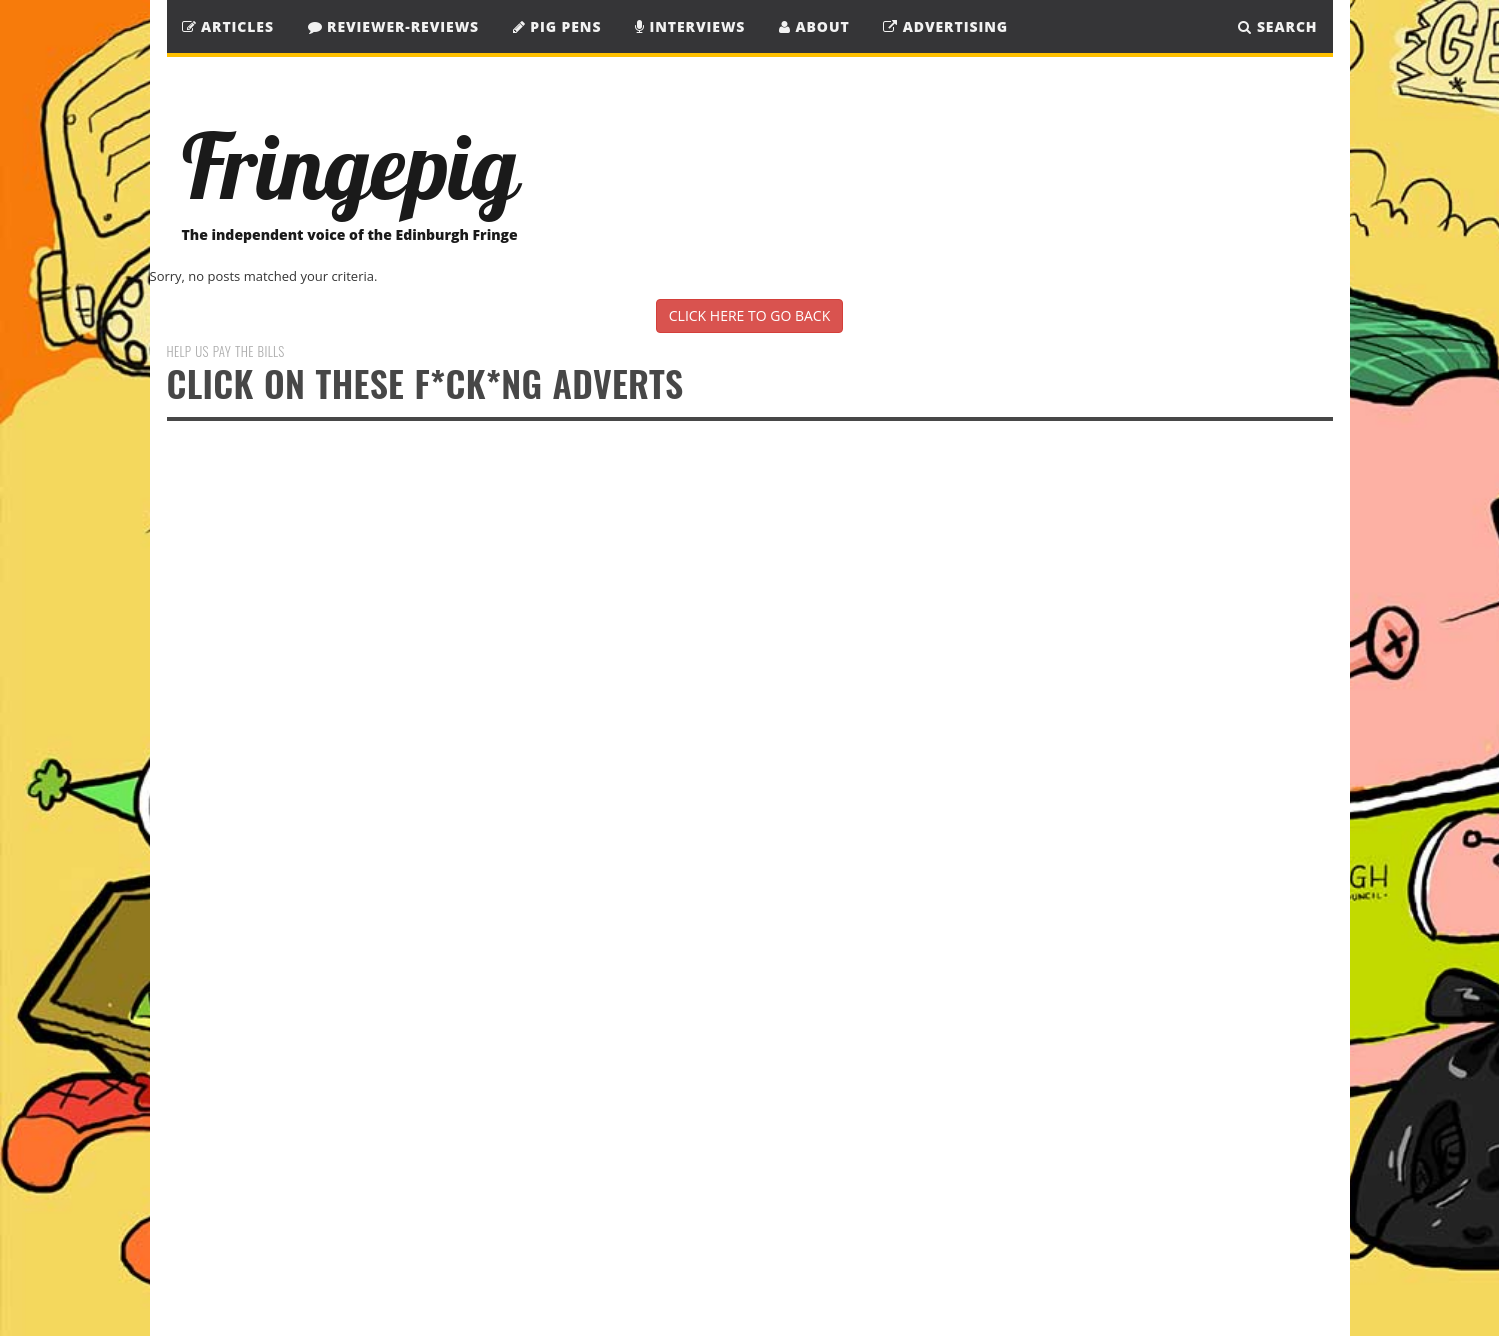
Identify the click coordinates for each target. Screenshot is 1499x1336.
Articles (228, 26)
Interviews (690, 26)
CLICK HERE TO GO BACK (749, 315)
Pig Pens (557, 26)
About (814, 26)
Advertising (945, 26)
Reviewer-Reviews (394, 26)
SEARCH (1277, 26)
